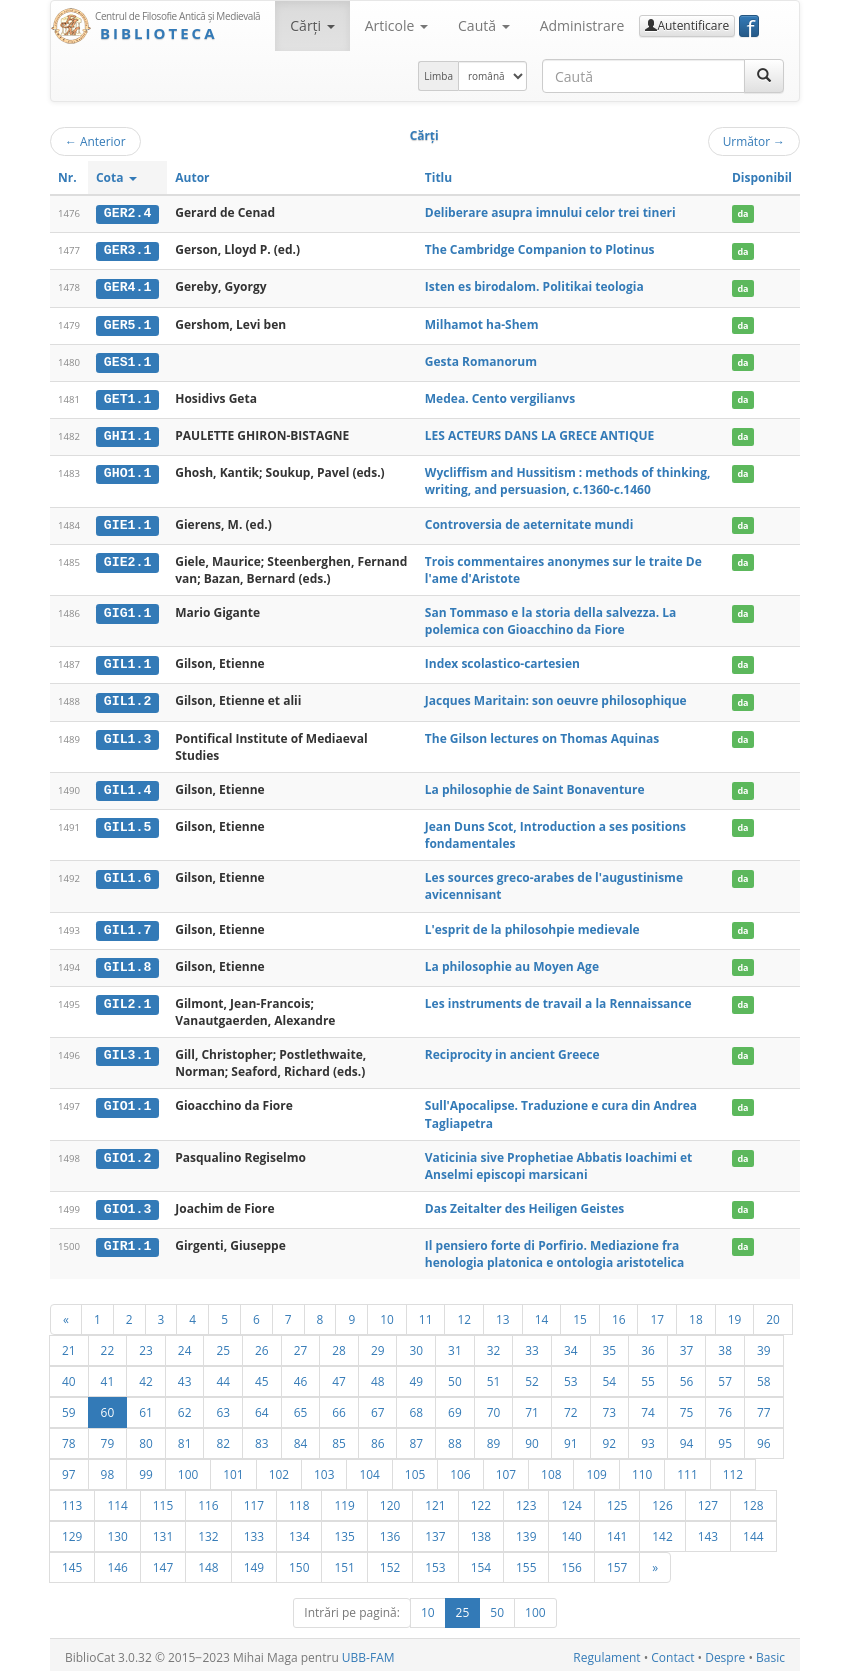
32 (494, 1345)
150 (299, 1562)
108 (551, 1469)
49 (416, 1376)
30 (416, 1345)
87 (416, 1438)
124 (571, 1500)
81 (185, 1438)
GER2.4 (127, 213)
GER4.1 (127, 287)
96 (764, 1438)
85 (339, 1438)
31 (455, 1345)
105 (415, 1469)
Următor (754, 141)
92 (610, 1438)
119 (344, 1500)
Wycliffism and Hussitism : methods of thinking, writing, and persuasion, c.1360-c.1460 (568, 479)
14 (542, 1314)
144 (753, 1531)
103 (324, 1469)
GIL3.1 (127, 1050)
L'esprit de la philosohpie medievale (532, 924)
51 (494, 1376)
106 (460, 1469)
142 (662, 1531)
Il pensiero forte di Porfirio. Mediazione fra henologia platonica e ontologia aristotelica (554, 1249)
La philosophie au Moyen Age (512, 961)
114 (117, 1500)
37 (687, 1345)
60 (108, 1407)
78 (69, 1438)
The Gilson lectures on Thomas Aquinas (542, 734)
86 (378, 1438)
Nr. (67, 177)
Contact (672, 1652)
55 (648, 1376)
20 (773, 1314)
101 (233, 1469)
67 (378, 1407)
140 (571, 1531)
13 (503, 1314)
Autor (192, 177)
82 (223, 1438)
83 (262, 1438)
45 (262, 1376)
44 (223, 1376)
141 (617, 1531)
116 (208, 1500)
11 (426, 1314)
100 (188, 1469)
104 (369, 1469)
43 (185, 1376)
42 (146, 1376)
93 (648, 1438)
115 (163, 1500)
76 (725, 1407)
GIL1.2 (127, 698)
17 (657, 1314)
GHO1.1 (127, 471)
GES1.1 (127, 360)
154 (481, 1562)
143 (708, 1531)
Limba (438, 76)
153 (435, 1562)
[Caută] (764, 76)
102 (279, 1469)
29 (378, 1345)
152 (390, 1562)
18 (696, 1314)
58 (764, 1376)
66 (339, 1407)
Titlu (438, 177)
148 (208, 1562)
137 (435, 1531)
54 (610, 1376)
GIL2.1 (127, 999)
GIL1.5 (127, 823)
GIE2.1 (127, 559)
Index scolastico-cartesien (502, 660)
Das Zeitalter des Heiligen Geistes (524, 1203)
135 (344, 1531)
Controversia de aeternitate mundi (529, 521)
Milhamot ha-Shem (482, 322)
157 (617, 1562)
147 (163, 1562)
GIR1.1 (127, 1241)
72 (571, 1407)
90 (532, 1438)
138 (481, 1531)
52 (532, 1376)
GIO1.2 (127, 1153)
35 (610, 1345)
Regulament (606, 1652)
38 (725, 1345)
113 (72, 1500)
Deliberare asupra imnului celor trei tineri (550, 212)
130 (117, 1531)
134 (299, 1531)
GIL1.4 (127, 786)
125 (617, 1500)
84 (301, 1438)
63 (223, 1407)
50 (455, 1376)
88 (455, 1438)
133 (254, 1531)
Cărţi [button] (312, 25)
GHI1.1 (127, 434)
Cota (116, 177)
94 (687, 1438)
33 (532, 1345)
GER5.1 (127, 323)
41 (108, 1376)
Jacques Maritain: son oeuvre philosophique (556, 697)
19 (735, 1314)
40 (69, 1376)
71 (532, 1407)
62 (185, 1407)
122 (481, 1500)
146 (117, 1562)
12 (464, 1314)
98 (108, 1469)
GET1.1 (127, 397)
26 (262, 1345)
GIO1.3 (127, 1204)
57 (725, 1376)
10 (387, 1314)
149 (254, 1562)
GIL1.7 (127, 925)
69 (455, 1407)
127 (708, 1500)
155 (526, 1562)
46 (301, 1376)
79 (108, 1438)
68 (416, 1407)
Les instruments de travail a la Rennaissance (558, 998)
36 (648, 1345)
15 (580, 1314)
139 (526, 1531)
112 (733, 1469)
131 (163, 1531)
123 (526, 1500)
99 (146, 1469)
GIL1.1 (127, 661)
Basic (770, 1652)
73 (610, 1407)
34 (571, 1345)
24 (185, 1345)
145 (72, 1562)
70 (494, 1407)
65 (301, 1407)
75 (687, 1407)
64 (262, 1407)
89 (494, 1438)
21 (69, 1345)
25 (223, 1345)
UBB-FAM (368, 1652)
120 (390, 1500)
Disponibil (762, 177)
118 (299, 1500)
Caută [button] (484, 25)
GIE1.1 (127, 522)
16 (619, 1314)
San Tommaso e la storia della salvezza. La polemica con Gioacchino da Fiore (551, 618)
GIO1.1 (127, 1102)
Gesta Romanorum (481, 359)
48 (378, 1376)
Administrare (582, 25)
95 (725, 1438)
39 (764, 1345)
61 (146, 1407)
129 (72, 1531)
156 (571, 1562)
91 (571, 1438)
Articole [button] (396, 25)
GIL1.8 (127, 962)
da (742, 213)
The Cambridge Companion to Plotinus (540, 249)
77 (764, 1407)
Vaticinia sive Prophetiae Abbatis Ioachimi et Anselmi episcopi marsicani (559, 1161)
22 (108, 1345)
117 (254, 1500)
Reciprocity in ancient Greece (512, 1049)
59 (69, 1407)
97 (69, 1469)
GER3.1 (127, 250)
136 (390, 1531)
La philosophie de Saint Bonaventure (535, 785)
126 (662, 1500)
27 (301, 1345)
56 (687, 1376)
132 (208, 1531)
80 (146, 1438)
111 (687, 1469)
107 (506, 1469)
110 (642, 1469)
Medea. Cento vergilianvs (500, 396)
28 (339, 1345)
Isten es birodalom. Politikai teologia (534, 286)
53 (571, 1376)
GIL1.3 (127, 735)
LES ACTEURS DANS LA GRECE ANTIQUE (539, 433)
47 (339, 1376)
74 (648, 1407)
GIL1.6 (127, 874)
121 (435, 1500)
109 (596, 1469)
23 (146, 1345)
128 (753, 1500)
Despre (725, 1652)
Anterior (95, 141)
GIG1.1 (127, 610)
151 (344, 1562)
